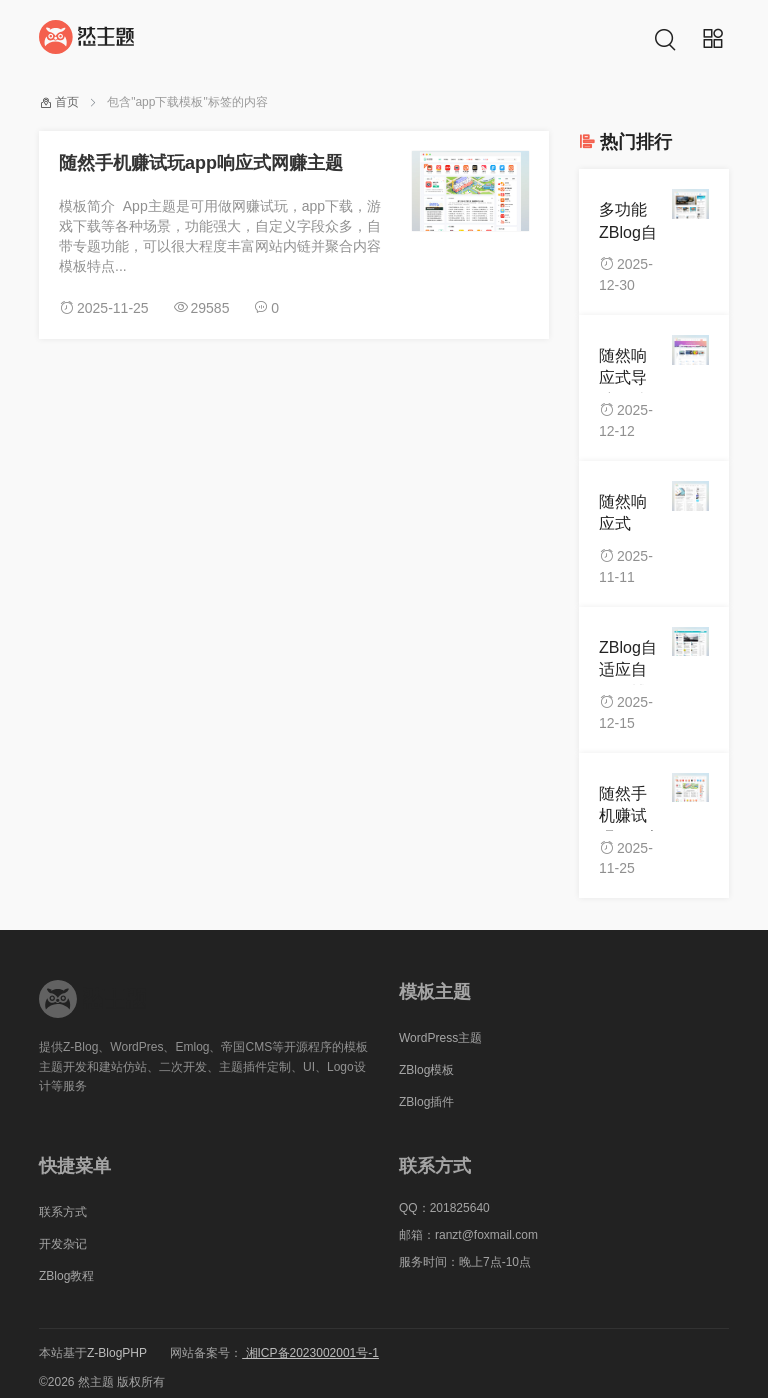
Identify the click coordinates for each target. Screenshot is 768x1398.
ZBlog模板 (426, 1070)
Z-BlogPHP (117, 1353)
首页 (67, 102)
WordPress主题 (440, 1038)
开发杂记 (63, 1244)
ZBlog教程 (66, 1276)
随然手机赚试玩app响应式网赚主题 (201, 163)
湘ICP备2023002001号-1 (310, 1353)
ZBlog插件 (426, 1102)
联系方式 (63, 1212)
